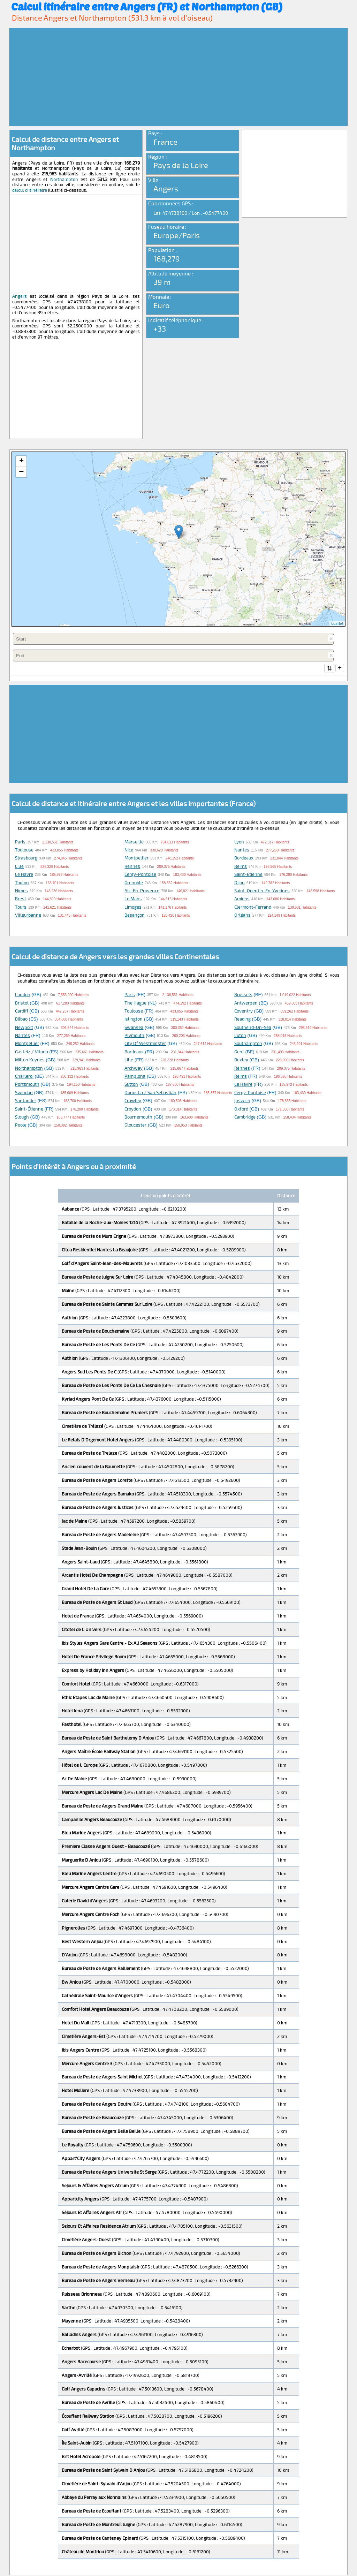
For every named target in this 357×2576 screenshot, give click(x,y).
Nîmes (21, 891)
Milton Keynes (30, 1060)
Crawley (132, 1101)
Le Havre (24, 875)
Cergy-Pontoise (140, 875)
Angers (19, 296)
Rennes (132, 867)
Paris (20, 842)
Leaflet (337, 623)
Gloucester (135, 1125)
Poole (20, 1125)
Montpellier (136, 858)
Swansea (133, 1028)
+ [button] (21, 461)
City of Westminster (145, 1044)
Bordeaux (243, 858)
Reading (242, 1019)
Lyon (239, 842)
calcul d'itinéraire (29, 190)
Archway (133, 1068)
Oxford (241, 1109)
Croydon (132, 1109)
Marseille (134, 842)
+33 (159, 328)
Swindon (24, 1093)
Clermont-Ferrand (252, 907)
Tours (20, 907)
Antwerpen (246, 1003)
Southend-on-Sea (252, 1028)
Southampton (248, 1044)
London (22, 995)
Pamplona (134, 1076)
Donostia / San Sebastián (150, 1093)
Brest (20, 899)
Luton (240, 1036)
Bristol (22, 1003)
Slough (22, 1117)
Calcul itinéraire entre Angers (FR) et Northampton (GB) (146, 6)
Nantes (241, 850)
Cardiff (21, 1011)
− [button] (21, 472)
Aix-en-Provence (141, 891)
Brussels (243, 995)
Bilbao (21, 1019)
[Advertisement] (178, 77)
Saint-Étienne (248, 875)
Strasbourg (26, 858)
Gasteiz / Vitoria (31, 1052)
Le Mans (133, 899)
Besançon (134, 915)
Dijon (239, 883)
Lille (19, 867)
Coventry (243, 1011)
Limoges (133, 907)
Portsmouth (27, 1085)
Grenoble (133, 883)
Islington (133, 1019)
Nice (128, 850)
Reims (240, 867)
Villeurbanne (28, 915)
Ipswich (242, 1101)
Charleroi (24, 1076)
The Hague (135, 1003)
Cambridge (245, 1117)
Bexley (241, 1060)
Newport (24, 1028)
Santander (25, 1101)
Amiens (242, 899)
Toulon (22, 883)
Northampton (64, 179)
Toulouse (24, 850)
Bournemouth (138, 1117)
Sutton (131, 1085)
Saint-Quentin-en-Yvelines (262, 891)
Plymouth (134, 1036)
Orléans (242, 915)
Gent (239, 1052)
